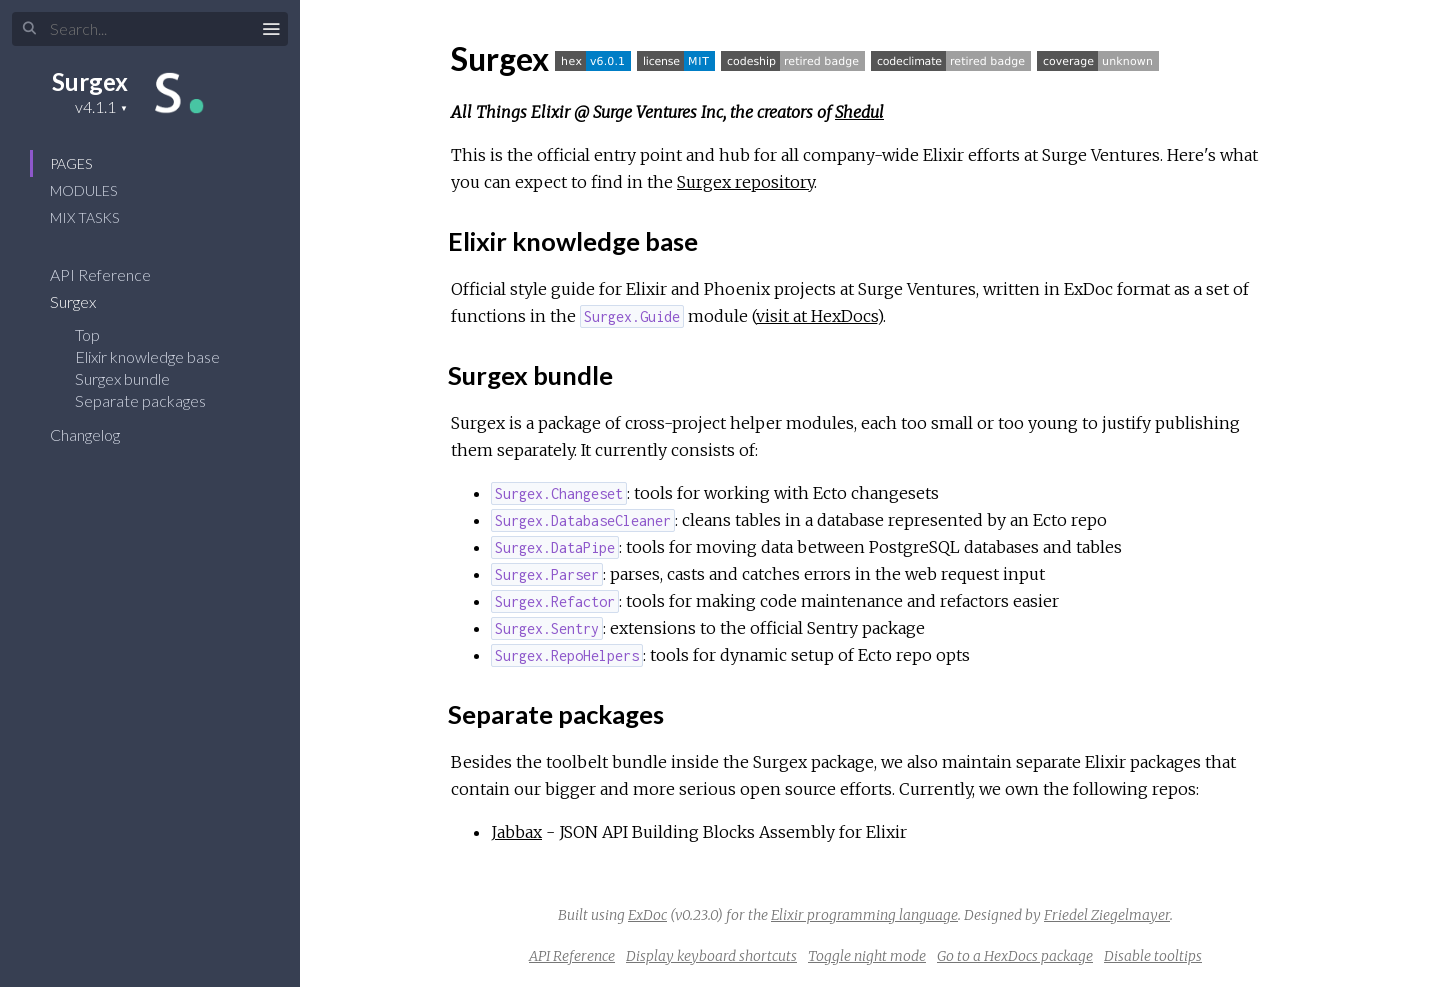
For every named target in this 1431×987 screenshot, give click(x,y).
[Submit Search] (29, 29)
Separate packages (140, 400)
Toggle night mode (867, 956)
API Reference (113, 274)
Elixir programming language (864, 915)
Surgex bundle (122, 378)
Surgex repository (745, 182)
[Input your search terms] (150, 29)
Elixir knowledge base (147, 356)
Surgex (90, 81)
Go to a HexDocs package (1015, 956)
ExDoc (647, 915)
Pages (71, 163)
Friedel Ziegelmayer (1107, 915)
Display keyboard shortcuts (711, 956)
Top (87, 334)
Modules (83, 190)
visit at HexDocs (816, 316)
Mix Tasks (84, 217)
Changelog (98, 434)
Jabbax (516, 832)
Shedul (859, 112)
